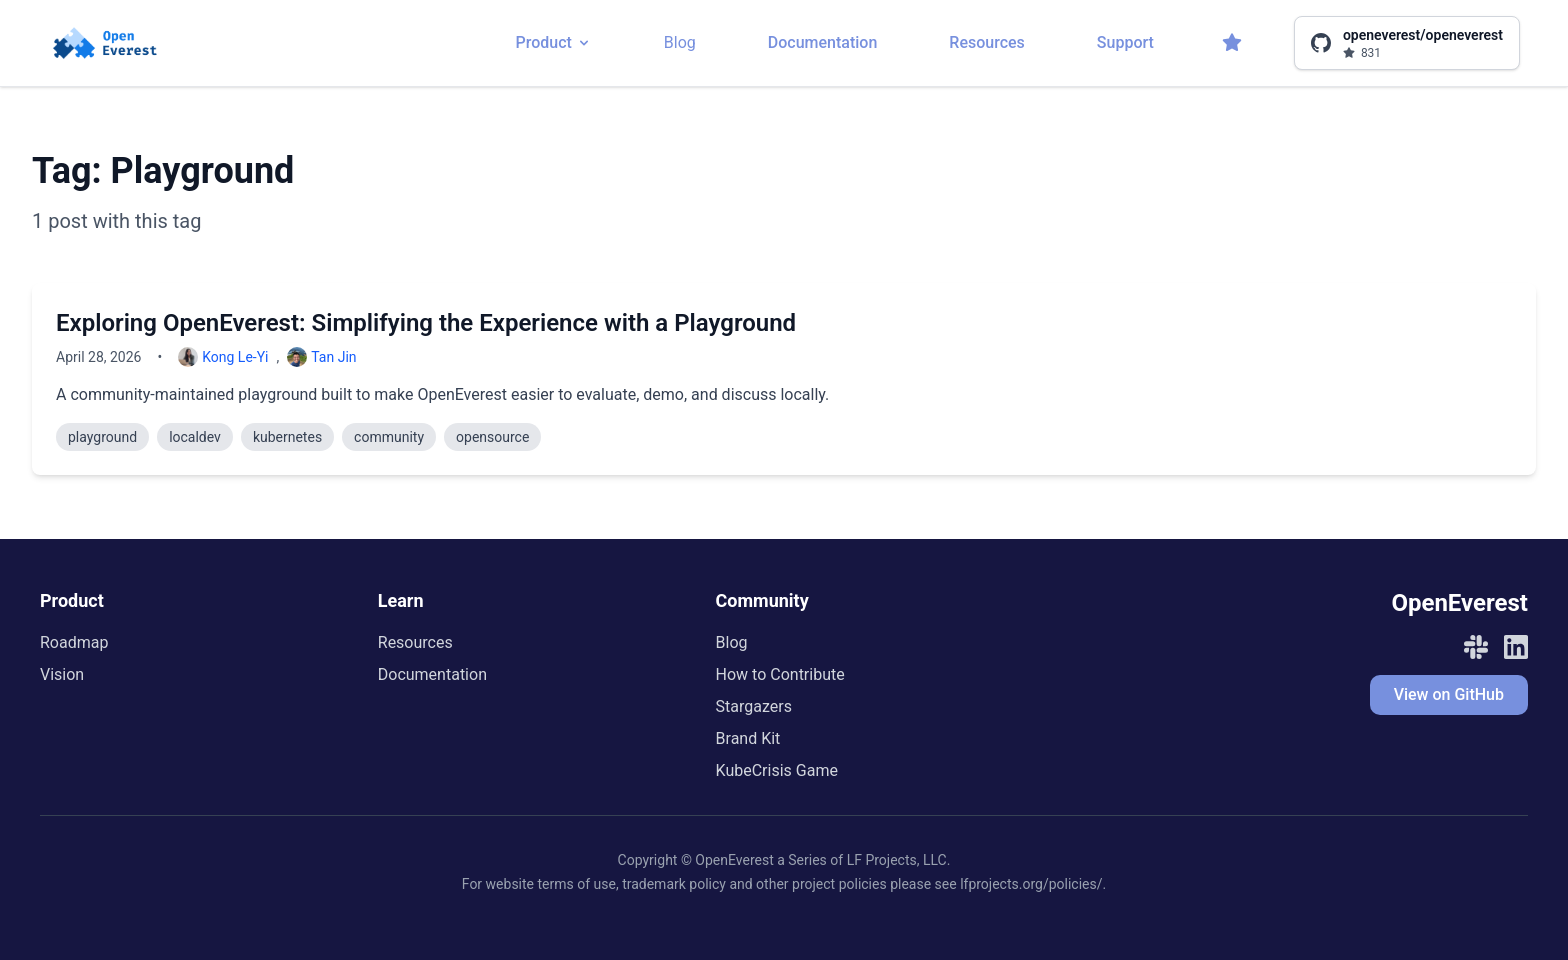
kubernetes (287, 437)
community (389, 437)
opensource (492, 437)
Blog (680, 42)
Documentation (823, 42)
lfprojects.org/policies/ (1031, 884)
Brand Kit (748, 738)
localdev (195, 437)
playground (102, 437)
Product (553, 42)
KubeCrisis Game (777, 770)
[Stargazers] (1232, 43)
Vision (62, 674)
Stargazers (754, 706)
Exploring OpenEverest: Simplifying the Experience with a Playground (426, 323)
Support (1125, 42)
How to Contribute (780, 674)
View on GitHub (1449, 694)
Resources (987, 42)
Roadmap (74, 642)
